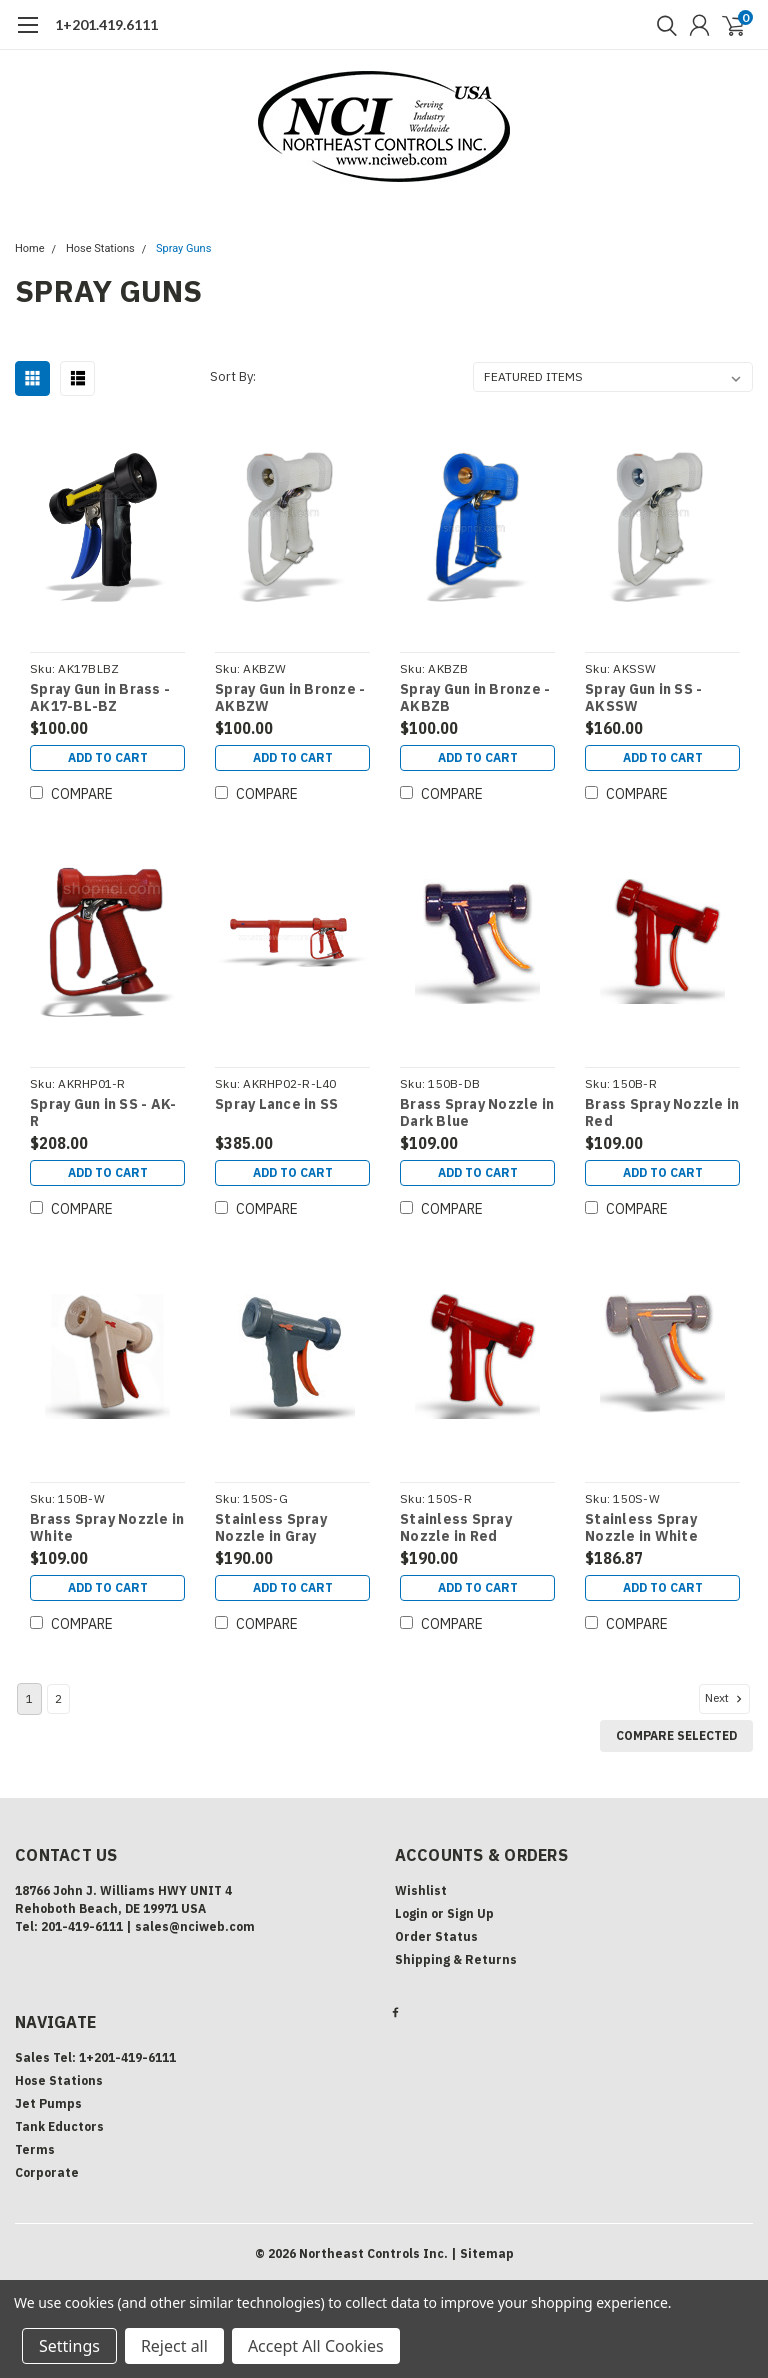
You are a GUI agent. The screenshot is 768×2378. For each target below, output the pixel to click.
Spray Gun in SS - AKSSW (643, 698)
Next (725, 1698)
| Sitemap (482, 2253)
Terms (35, 2149)
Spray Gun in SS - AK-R (103, 1113)
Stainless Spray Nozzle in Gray (271, 1528)
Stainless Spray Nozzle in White (641, 1528)
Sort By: (233, 376)
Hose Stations (100, 248)
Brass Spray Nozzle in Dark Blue (477, 1113)
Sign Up (470, 1913)
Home (30, 248)
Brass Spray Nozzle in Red (662, 1113)
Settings (69, 2346)
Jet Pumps (48, 2103)
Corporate (47, 2172)
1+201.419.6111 (106, 24)
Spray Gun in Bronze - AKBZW (290, 698)
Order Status (436, 1936)
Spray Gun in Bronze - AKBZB (475, 698)
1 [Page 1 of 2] (29, 1698)
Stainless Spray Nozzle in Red (456, 1528)
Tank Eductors (59, 2126)
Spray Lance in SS (276, 1104)
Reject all (174, 2346)
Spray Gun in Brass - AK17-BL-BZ (100, 698)
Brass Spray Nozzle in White (107, 1528)
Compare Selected (676, 1735)
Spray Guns (183, 248)
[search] (662, 25)
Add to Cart (108, 757)
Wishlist (421, 1890)
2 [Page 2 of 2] (58, 1698)
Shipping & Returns (456, 1959)
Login (411, 1913)
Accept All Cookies (316, 2346)
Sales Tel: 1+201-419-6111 (95, 2057)
